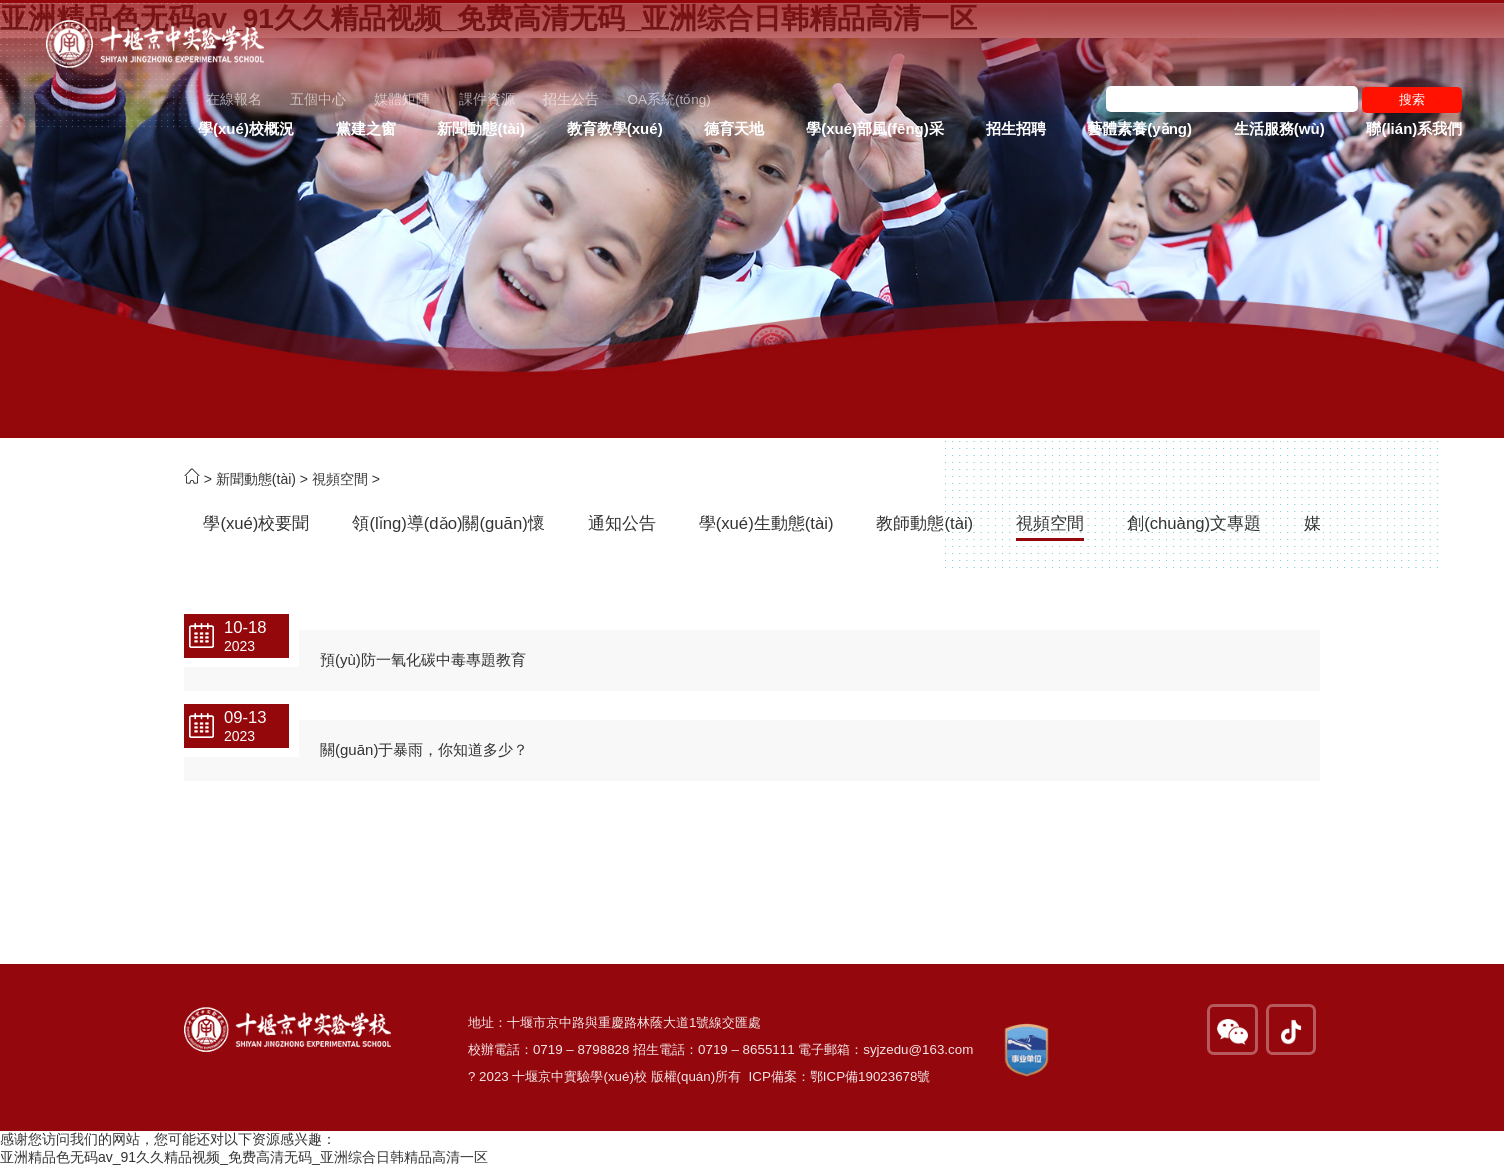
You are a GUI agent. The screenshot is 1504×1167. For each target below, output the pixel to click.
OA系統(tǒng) (668, 99)
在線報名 (234, 99)
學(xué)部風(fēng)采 (875, 128)
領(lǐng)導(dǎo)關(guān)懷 (448, 523)
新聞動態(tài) (481, 128)
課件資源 (487, 99)
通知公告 (622, 523)
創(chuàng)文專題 (1194, 523)
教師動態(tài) (924, 523)
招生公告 (571, 99)
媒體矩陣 (402, 99)
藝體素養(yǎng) (1139, 128)
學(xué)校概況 (246, 128)
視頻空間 (340, 479)
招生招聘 (1016, 128)
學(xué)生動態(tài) (766, 523)
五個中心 (318, 99)
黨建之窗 (366, 128)
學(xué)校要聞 (256, 523)
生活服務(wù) (1279, 128)
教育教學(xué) (615, 128)
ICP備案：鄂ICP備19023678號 (840, 1076)
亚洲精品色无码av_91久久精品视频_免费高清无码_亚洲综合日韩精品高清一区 (244, 1157)
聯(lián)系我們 (1414, 128)
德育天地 (734, 128)
